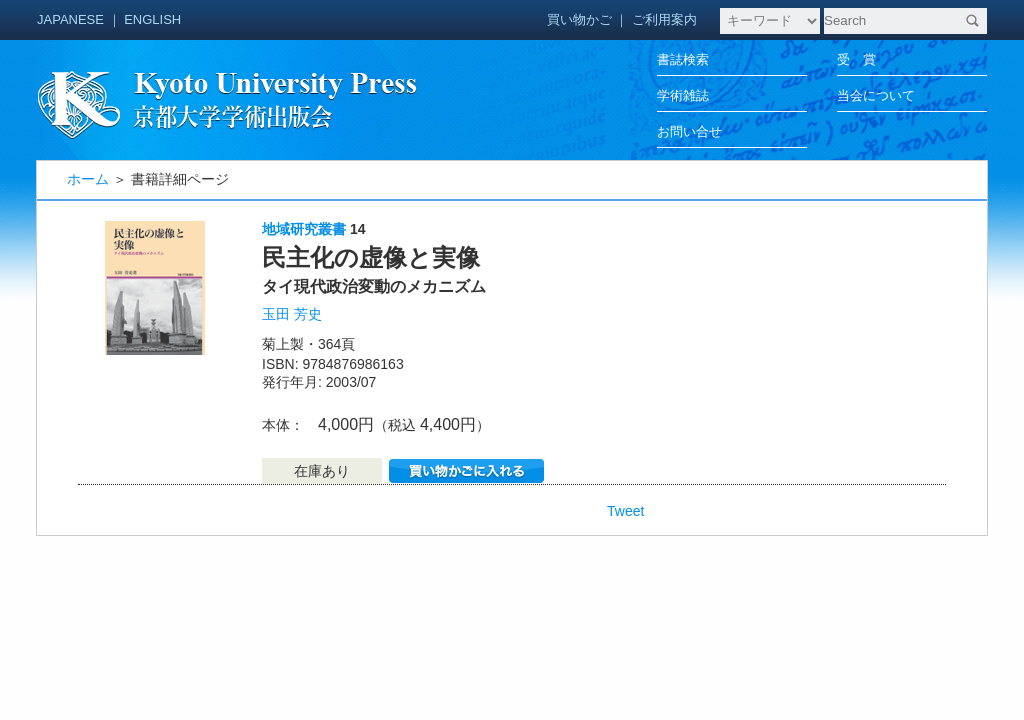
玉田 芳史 (292, 314)
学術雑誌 (683, 95)
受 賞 (856, 59)
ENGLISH (152, 19)
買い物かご (579, 19)
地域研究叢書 (304, 229)
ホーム (88, 179)
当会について (876, 95)
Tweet (625, 511)
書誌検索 (683, 59)
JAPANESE (70, 19)
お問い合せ (689, 131)
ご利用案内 (664, 19)
